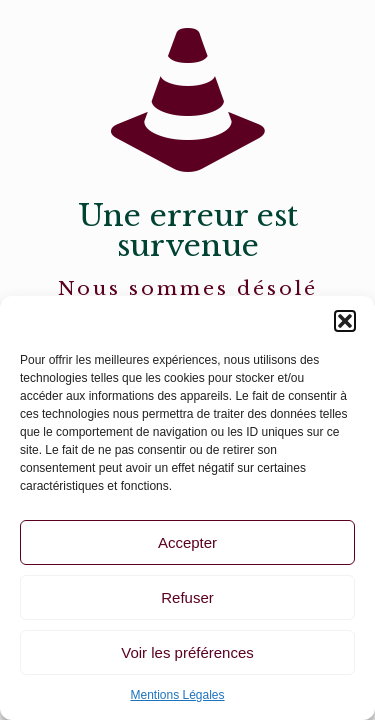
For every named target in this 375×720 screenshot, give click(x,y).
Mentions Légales (177, 695)
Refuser (187, 597)
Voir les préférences (187, 652)
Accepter (187, 542)
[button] (345, 321)
